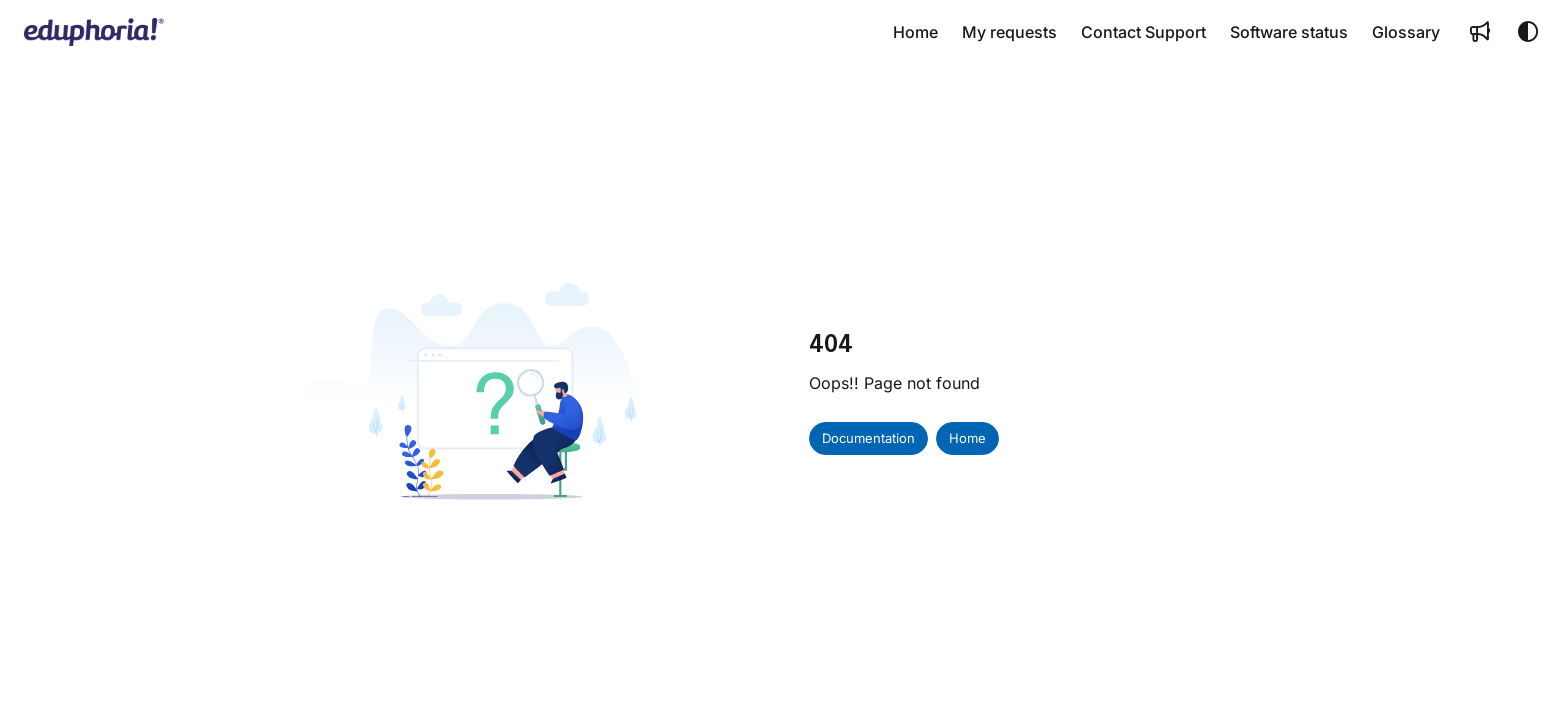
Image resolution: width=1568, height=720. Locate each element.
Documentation (868, 438)
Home (967, 438)
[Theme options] (1528, 32)
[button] (94, 32)
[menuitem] (915, 32)
